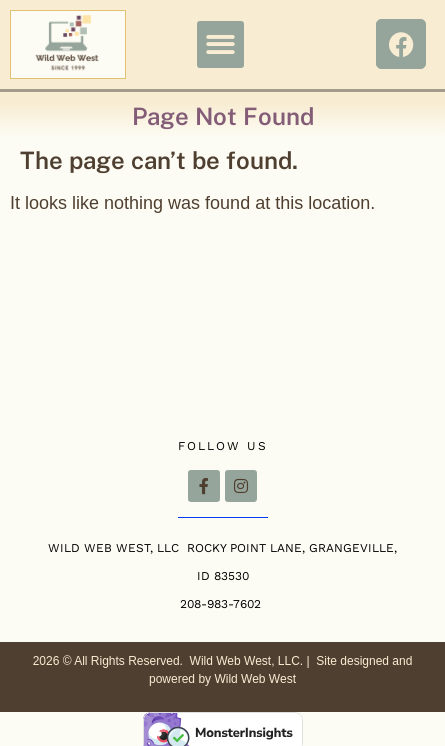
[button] (220, 44)
